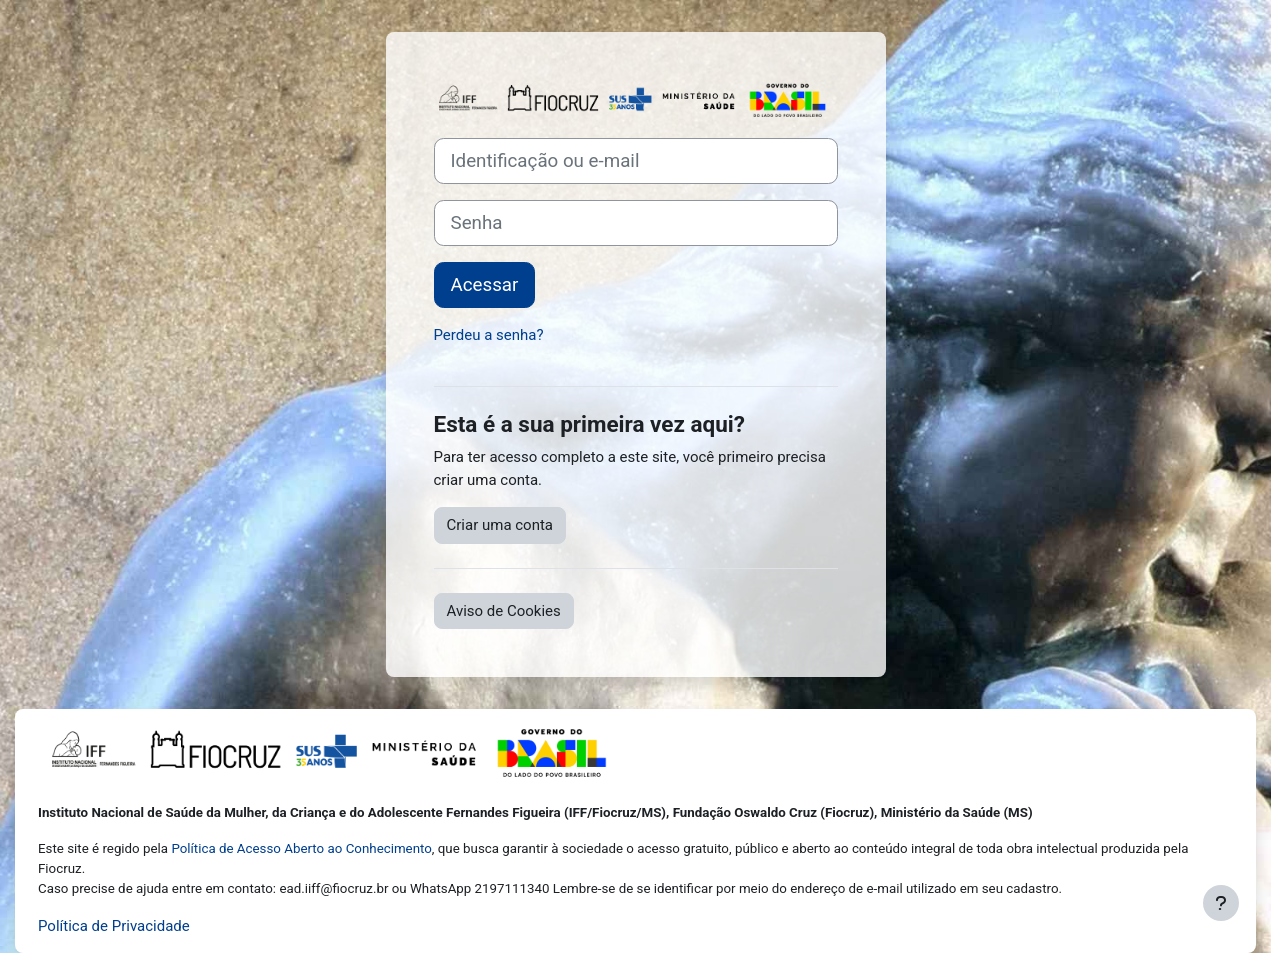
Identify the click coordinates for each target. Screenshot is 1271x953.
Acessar (485, 285)
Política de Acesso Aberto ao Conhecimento (301, 848)
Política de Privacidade (114, 926)
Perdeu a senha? (489, 335)
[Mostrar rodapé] (1221, 903)
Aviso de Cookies (504, 611)
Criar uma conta (500, 525)
